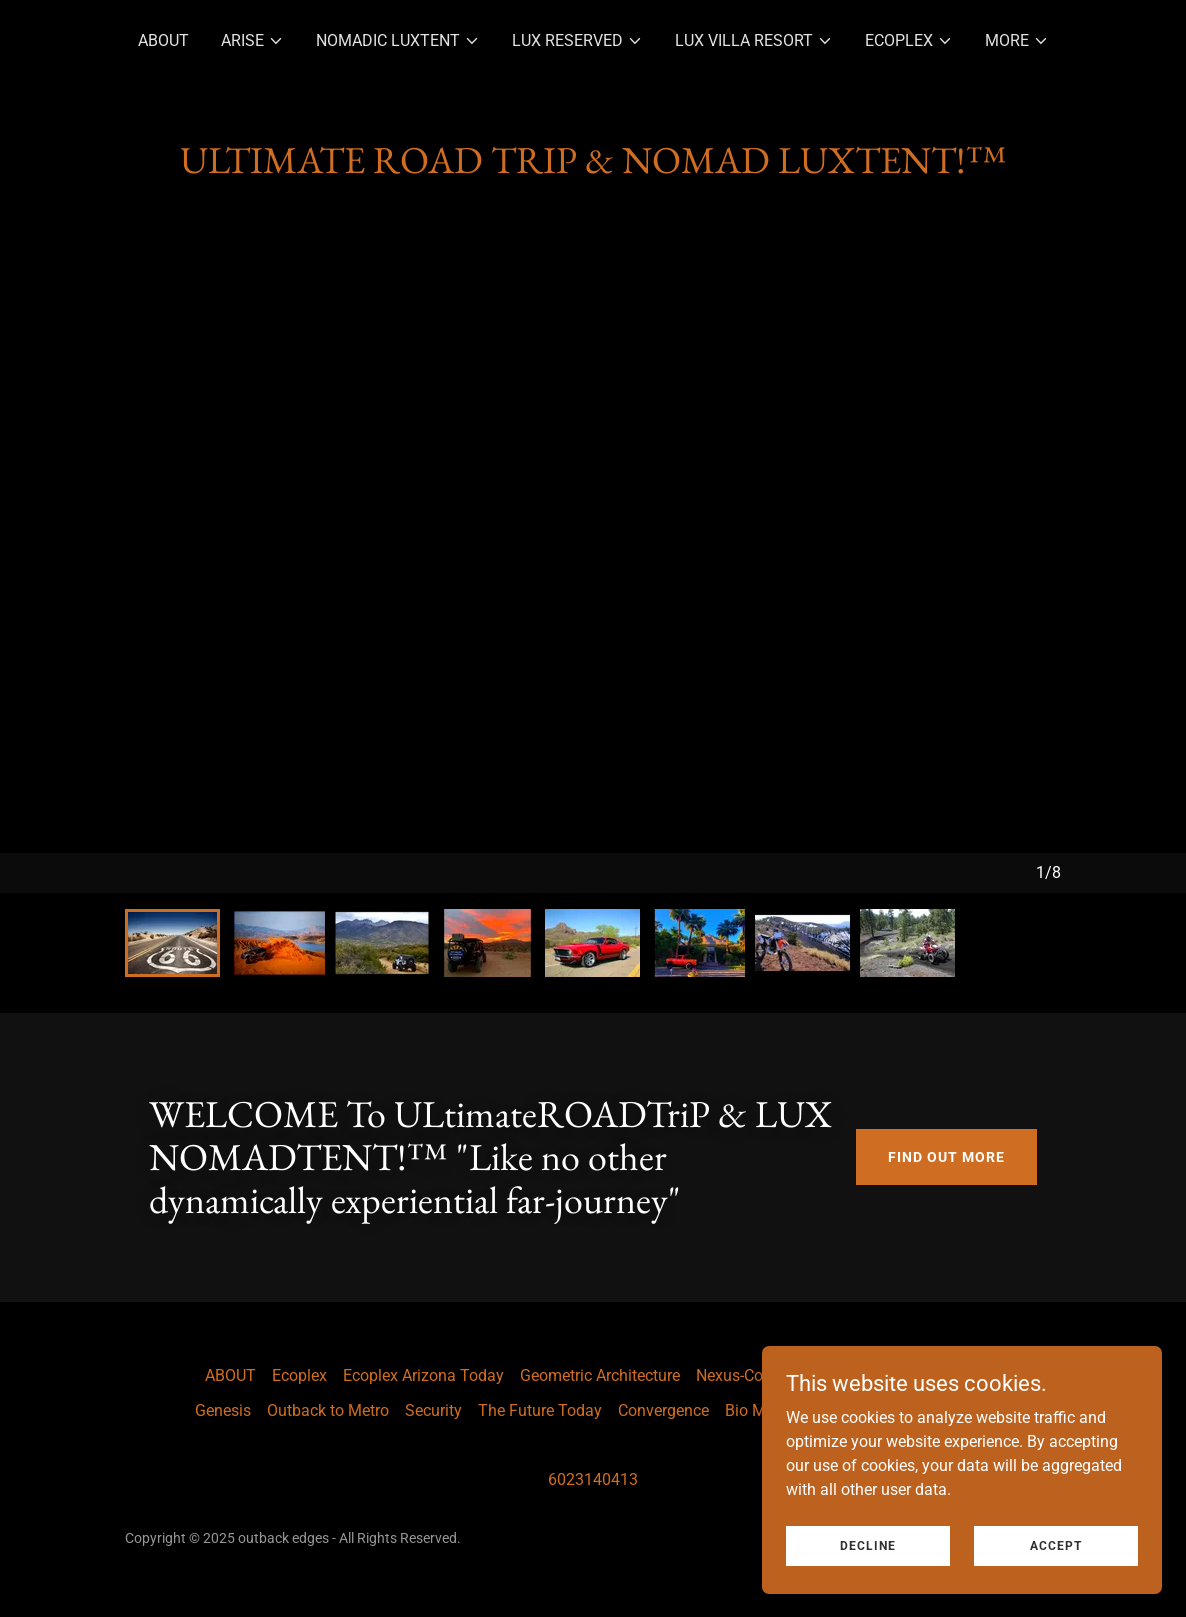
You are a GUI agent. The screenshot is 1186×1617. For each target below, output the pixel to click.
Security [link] (433, 1410)
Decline (868, 1545)
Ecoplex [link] (299, 1375)
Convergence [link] (663, 1410)
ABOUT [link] (163, 40)
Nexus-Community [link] (761, 1375)
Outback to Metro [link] (328, 1410)
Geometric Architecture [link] (600, 1375)
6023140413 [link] (593, 1479)
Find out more (946, 1157)
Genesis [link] (223, 1410)
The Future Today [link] (540, 1410)
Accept (1056, 1545)
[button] (252, 41)
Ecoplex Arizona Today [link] (423, 1375)
